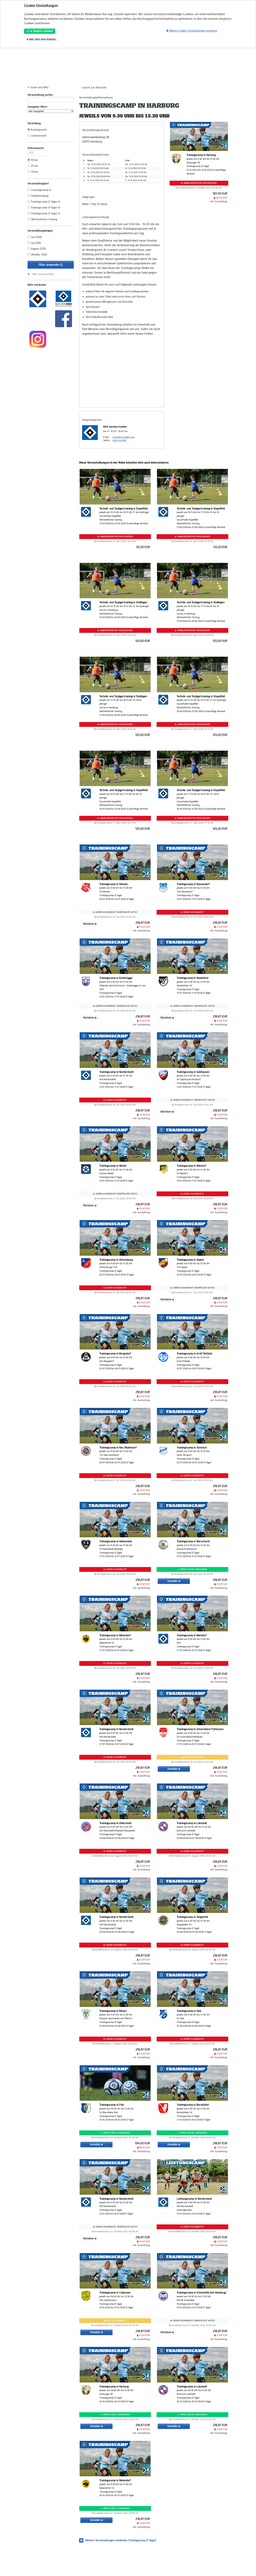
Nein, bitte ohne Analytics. (42, 39)
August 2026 (37, 248)
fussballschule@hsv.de (123, 437)
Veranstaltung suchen (51, 95)
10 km (33, 160)
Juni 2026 (35, 237)
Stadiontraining (38, 195)
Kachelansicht (37, 129)
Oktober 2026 (37, 254)
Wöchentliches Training (42, 219)
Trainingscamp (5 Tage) (44, 213)
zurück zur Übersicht (94, 87)
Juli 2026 (34, 243)
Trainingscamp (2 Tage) (44, 201)
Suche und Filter (39, 87)
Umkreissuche (38, 149)
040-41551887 (119, 440)
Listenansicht (37, 135)
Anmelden (173, 1581)
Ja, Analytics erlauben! (40, 31)
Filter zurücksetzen (43, 274)
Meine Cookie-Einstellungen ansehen (191, 30)
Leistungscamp (39, 190)
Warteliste (90, 924)
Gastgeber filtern (51, 109)
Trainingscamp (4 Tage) (44, 207)
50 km (33, 171)
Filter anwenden (51, 264)
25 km (33, 166)
